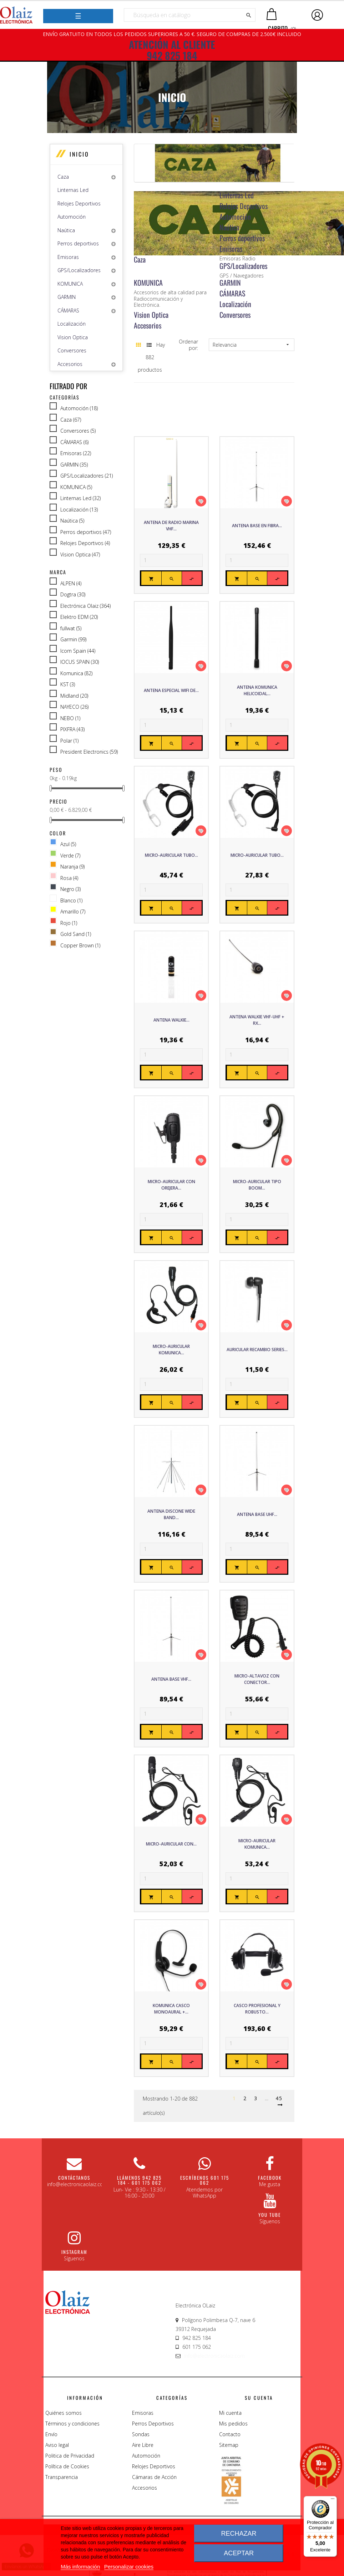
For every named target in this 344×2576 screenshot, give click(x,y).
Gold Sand (75, 934)
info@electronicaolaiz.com (214, 2355)
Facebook (270, 2177)
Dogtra (72, 594)
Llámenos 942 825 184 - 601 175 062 (139, 2180)
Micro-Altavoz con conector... (256, 1679)
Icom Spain (77, 651)
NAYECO (74, 707)
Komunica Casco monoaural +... (171, 2008)
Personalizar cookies (128, 2567)
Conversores (71, 350)
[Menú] (332, 2500)
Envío (51, 2434)
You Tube (269, 2214)
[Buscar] (190, 15)
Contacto (230, 2434)
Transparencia (61, 2477)
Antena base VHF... (171, 1679)
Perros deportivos (78, 243)
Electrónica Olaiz (85, 606)
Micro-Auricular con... (171, 1844)
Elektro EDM (79, 617)
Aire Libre (142, 2445)
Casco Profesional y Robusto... (257, 2008)
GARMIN (66, 297)
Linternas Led (72, 190)
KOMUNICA (70, 283)
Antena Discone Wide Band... (171, 1514)
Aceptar (239, 2553)
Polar (69, 741)
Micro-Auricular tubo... (171, 855)
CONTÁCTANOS (74, 2177)
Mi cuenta (230, 2412)
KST (67, 684)
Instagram (74, 2251)
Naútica (66, 230)
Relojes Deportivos (79, 203)
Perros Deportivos (153, 2423)
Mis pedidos (233, 2423)
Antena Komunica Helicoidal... (257, 690)
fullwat (70, 628)
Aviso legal (57, 2445)
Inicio (79, 154)
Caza (63, 176)
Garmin (73, 639)
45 (279, 2098)
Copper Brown (80, 945)
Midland (74, 696)
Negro (70, 889)
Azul (68, 844)
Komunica (76, 673)
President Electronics (89, 752)
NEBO (70, 718)
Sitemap (228, 2445)
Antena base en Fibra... (257, 526)
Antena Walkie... (171, 1020)
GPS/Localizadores (79, 270)
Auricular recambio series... (257, 1349)
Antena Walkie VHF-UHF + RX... (256, 1020)
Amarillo (72, 911)
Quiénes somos (63, 2412)
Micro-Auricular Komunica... (171, 1349)
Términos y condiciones (72, 2423)
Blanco (71, 900)
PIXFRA (72, 729)
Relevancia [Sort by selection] (251, 344)
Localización (71, 323)
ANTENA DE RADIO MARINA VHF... (171, 525)
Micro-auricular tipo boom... (257, 1184)
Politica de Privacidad (69, 2455)
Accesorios (69, 364)
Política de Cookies (67, 2466)
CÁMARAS (68, 310)
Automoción (71, 216)
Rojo (68, 923)
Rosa (69, 878)
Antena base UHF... (257, 1514)
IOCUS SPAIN (79, 662)
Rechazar (239, 2533)
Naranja (72, 867)
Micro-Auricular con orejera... (171, 1184)
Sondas (141, 2434)
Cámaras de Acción (154, 2477)
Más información (80, 2567)
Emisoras (68, 257)
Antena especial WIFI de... (171, 690)
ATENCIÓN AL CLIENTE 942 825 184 (172, 50)
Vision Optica (72, 337)
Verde (70, 855)
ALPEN (70, 583)
